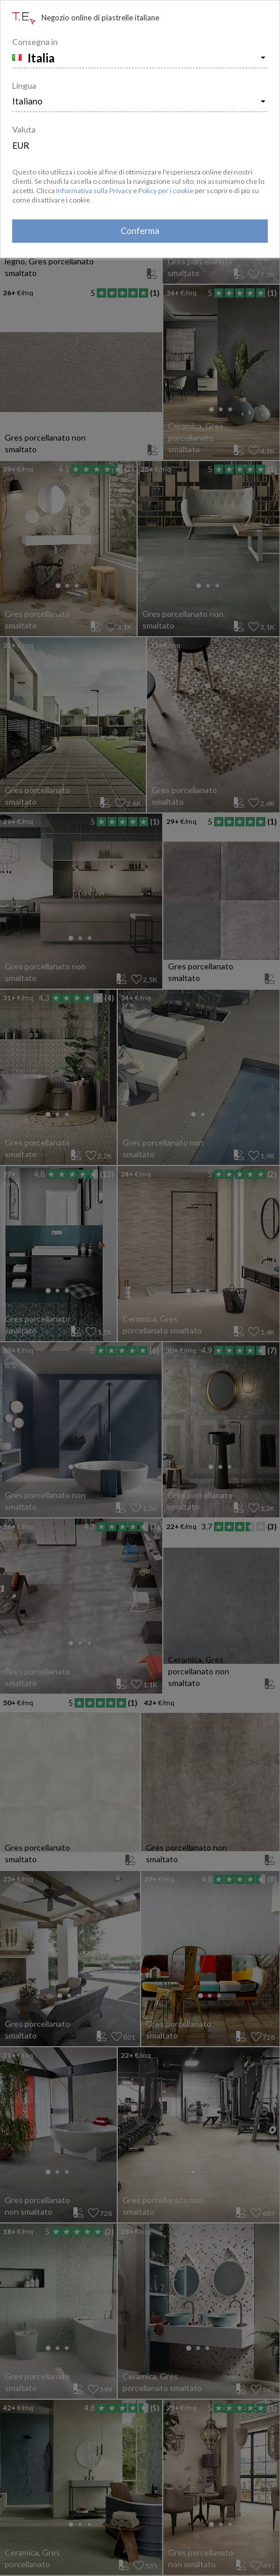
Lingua (24, 85)
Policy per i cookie (166, 190)
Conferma (140, 230)
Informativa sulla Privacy (94, 190)
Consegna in (35, 42)
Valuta (24, 129)
